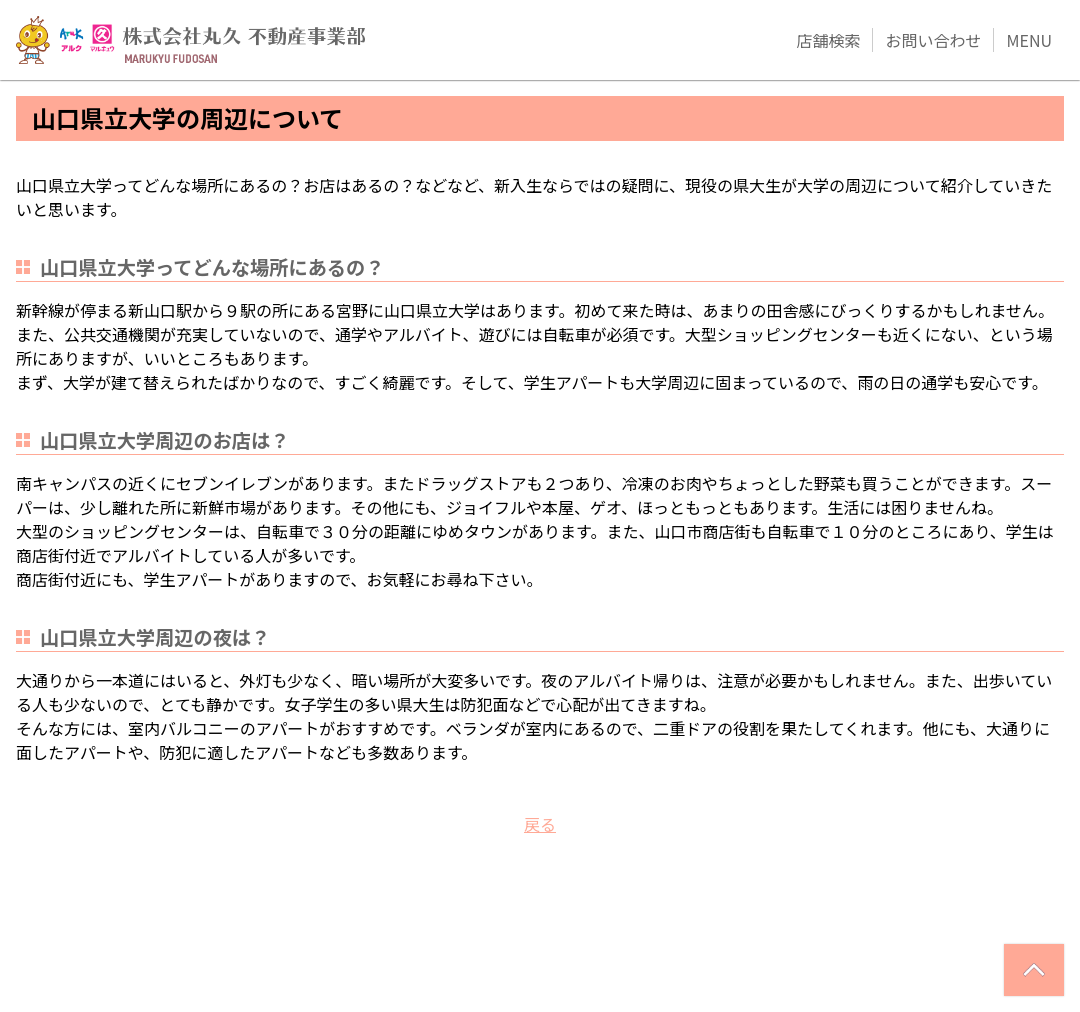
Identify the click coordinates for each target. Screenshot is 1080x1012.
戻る (540, 824)
